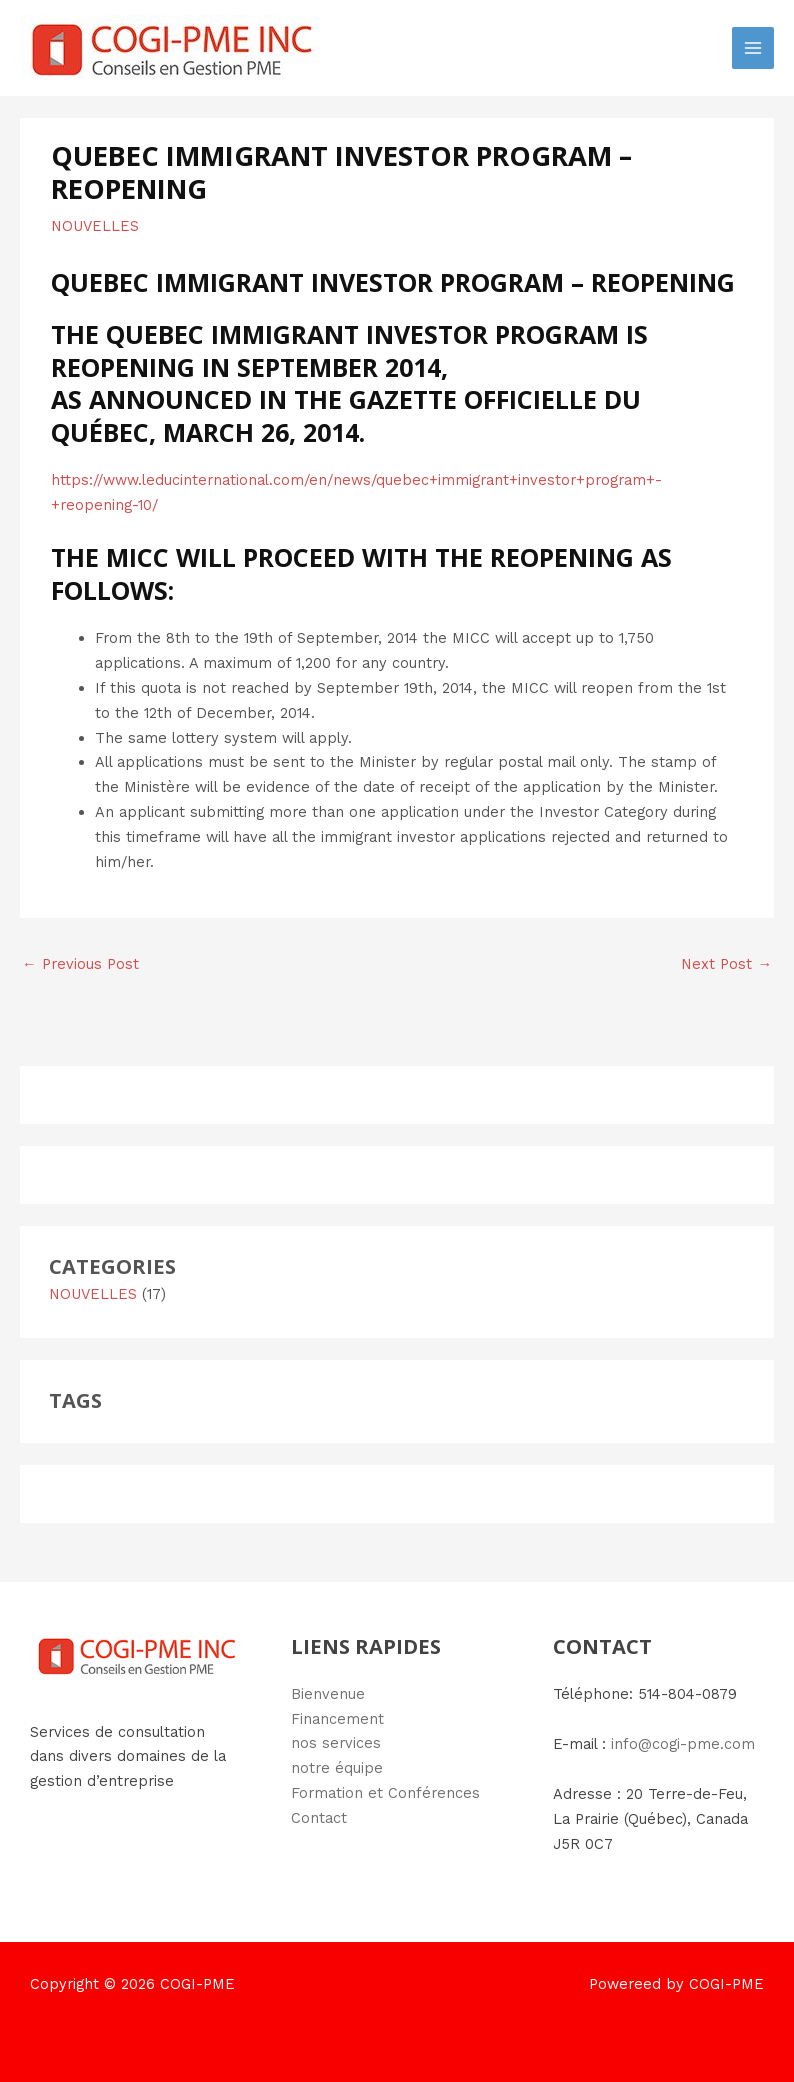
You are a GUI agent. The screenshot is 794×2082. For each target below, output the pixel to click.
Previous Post (80, 964)
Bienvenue (328, 1694)
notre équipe (337, 1768)
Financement (337, 1719)
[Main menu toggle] (753, 48)
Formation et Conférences (385, 1793)
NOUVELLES (95, 226)
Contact (319, 1818)
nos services (336, 1743)
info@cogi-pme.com (683, 1744)
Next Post (726, 964)
